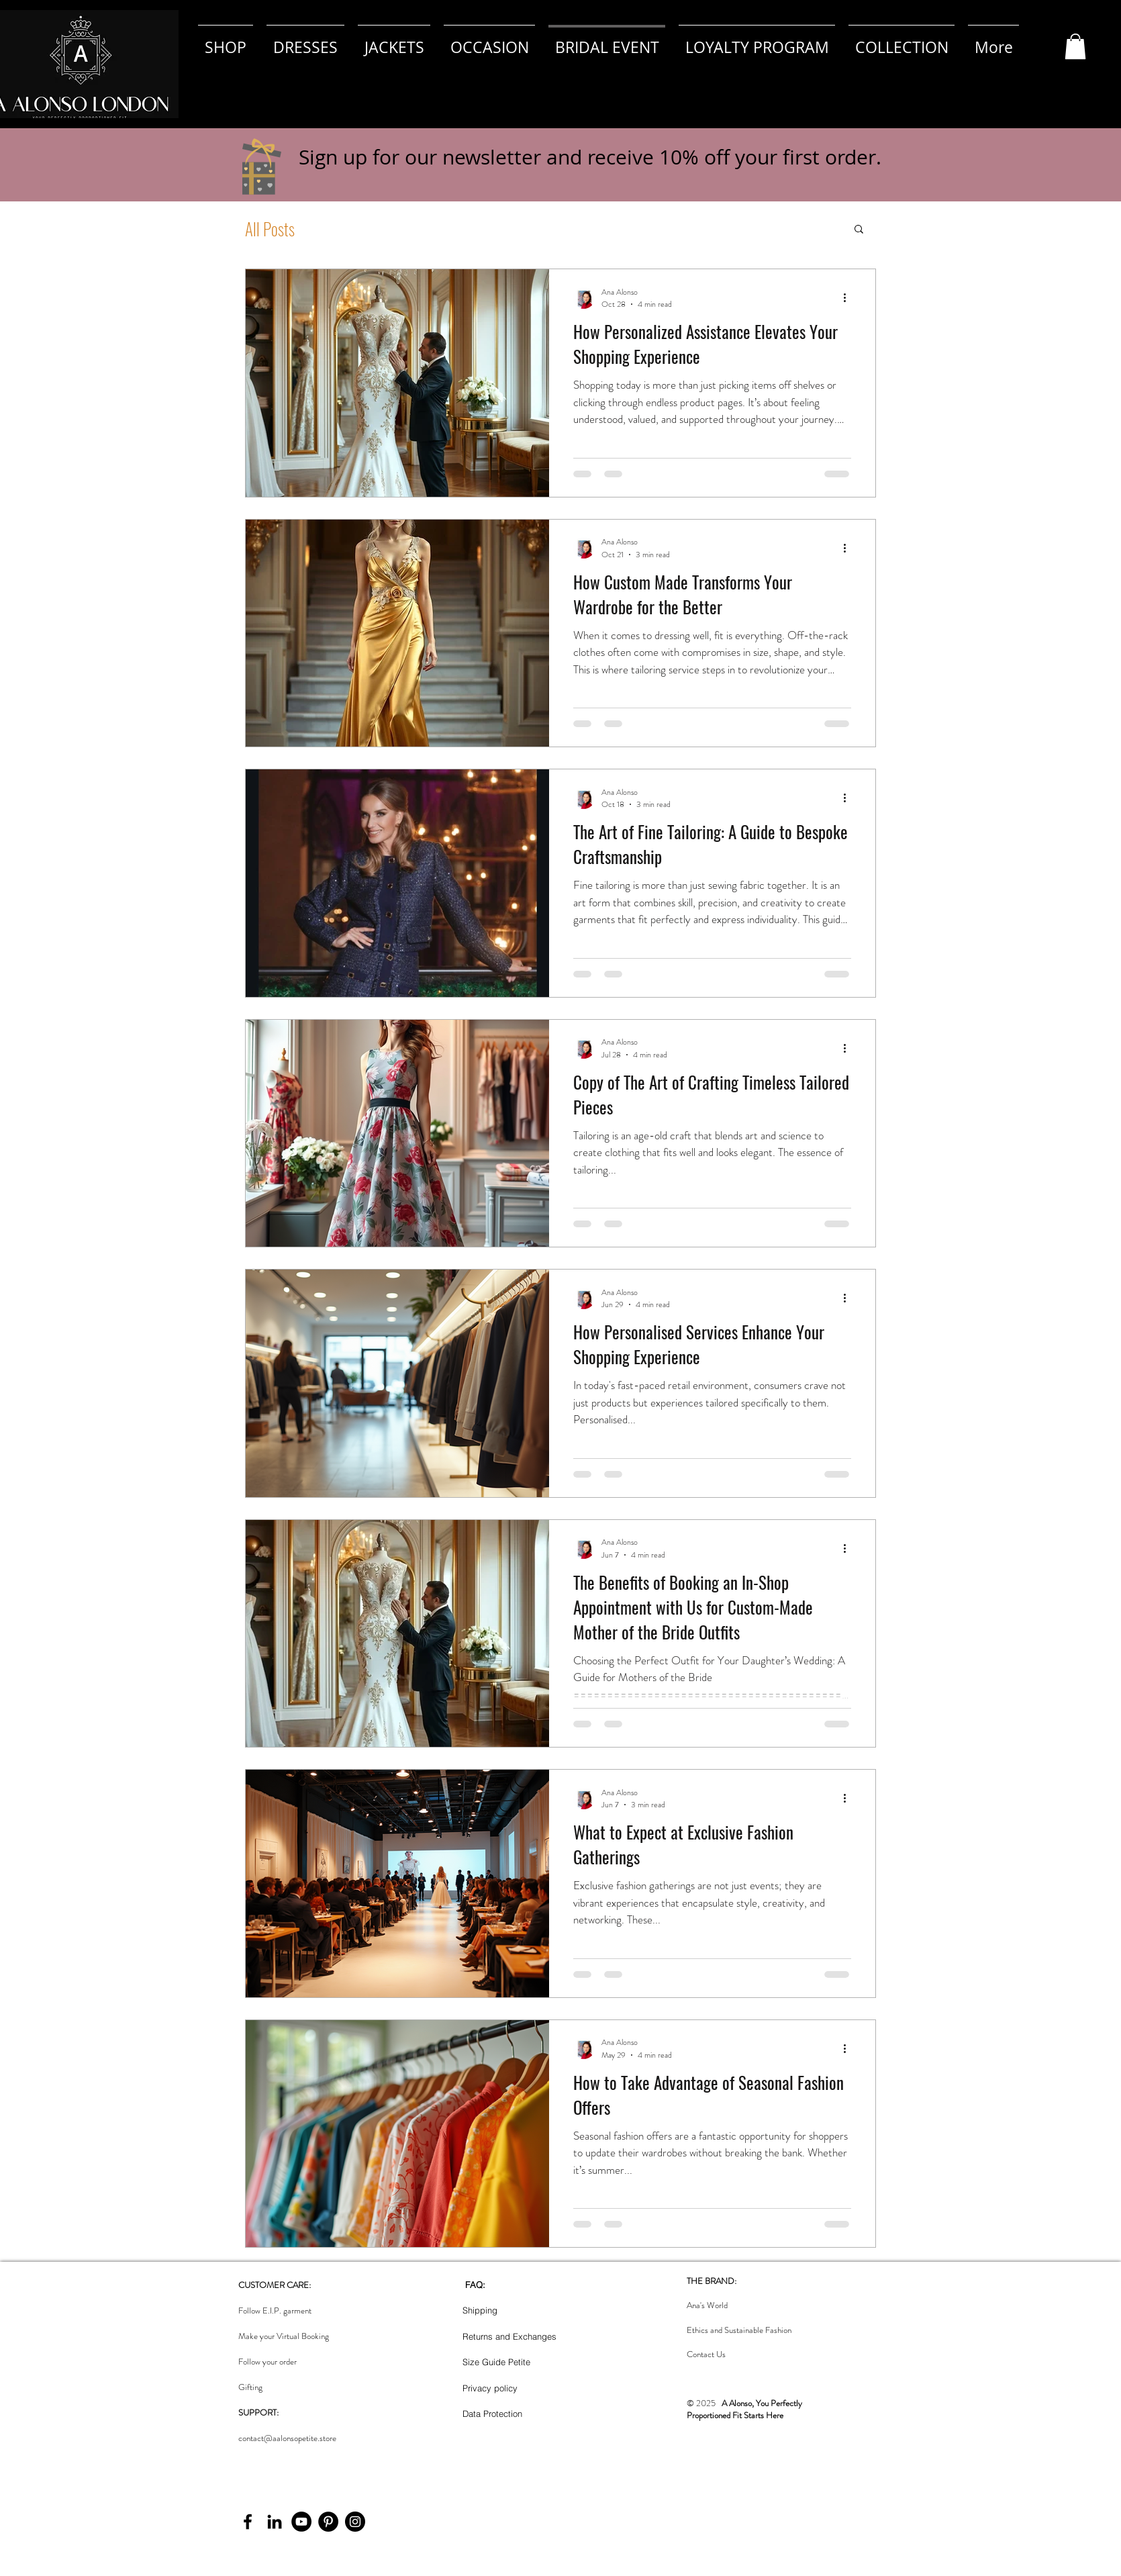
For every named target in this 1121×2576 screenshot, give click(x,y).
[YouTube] (301, 2522)
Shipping (479, 2310)
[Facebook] (248, 2522)
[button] (1075, 46)
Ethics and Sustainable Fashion (739, 2330)
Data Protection (492, 2413)
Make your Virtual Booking (283, 2336)
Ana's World (707, 2305)
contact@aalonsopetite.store (287, 2438)
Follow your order (267, 2361)
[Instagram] (355, 2522)
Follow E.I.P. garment (274, 2310)
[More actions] (849, 298)
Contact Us (706, 2354)
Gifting (250, 2387)
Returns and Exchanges (509, 2336)
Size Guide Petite (496, 2361)
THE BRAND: (711, 2281)
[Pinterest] (328, 2522)
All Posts (270, 228)
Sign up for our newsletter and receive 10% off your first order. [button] (590, 157)
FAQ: (475, 2284)
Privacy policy (490, 2388)
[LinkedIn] (274, 2522)
